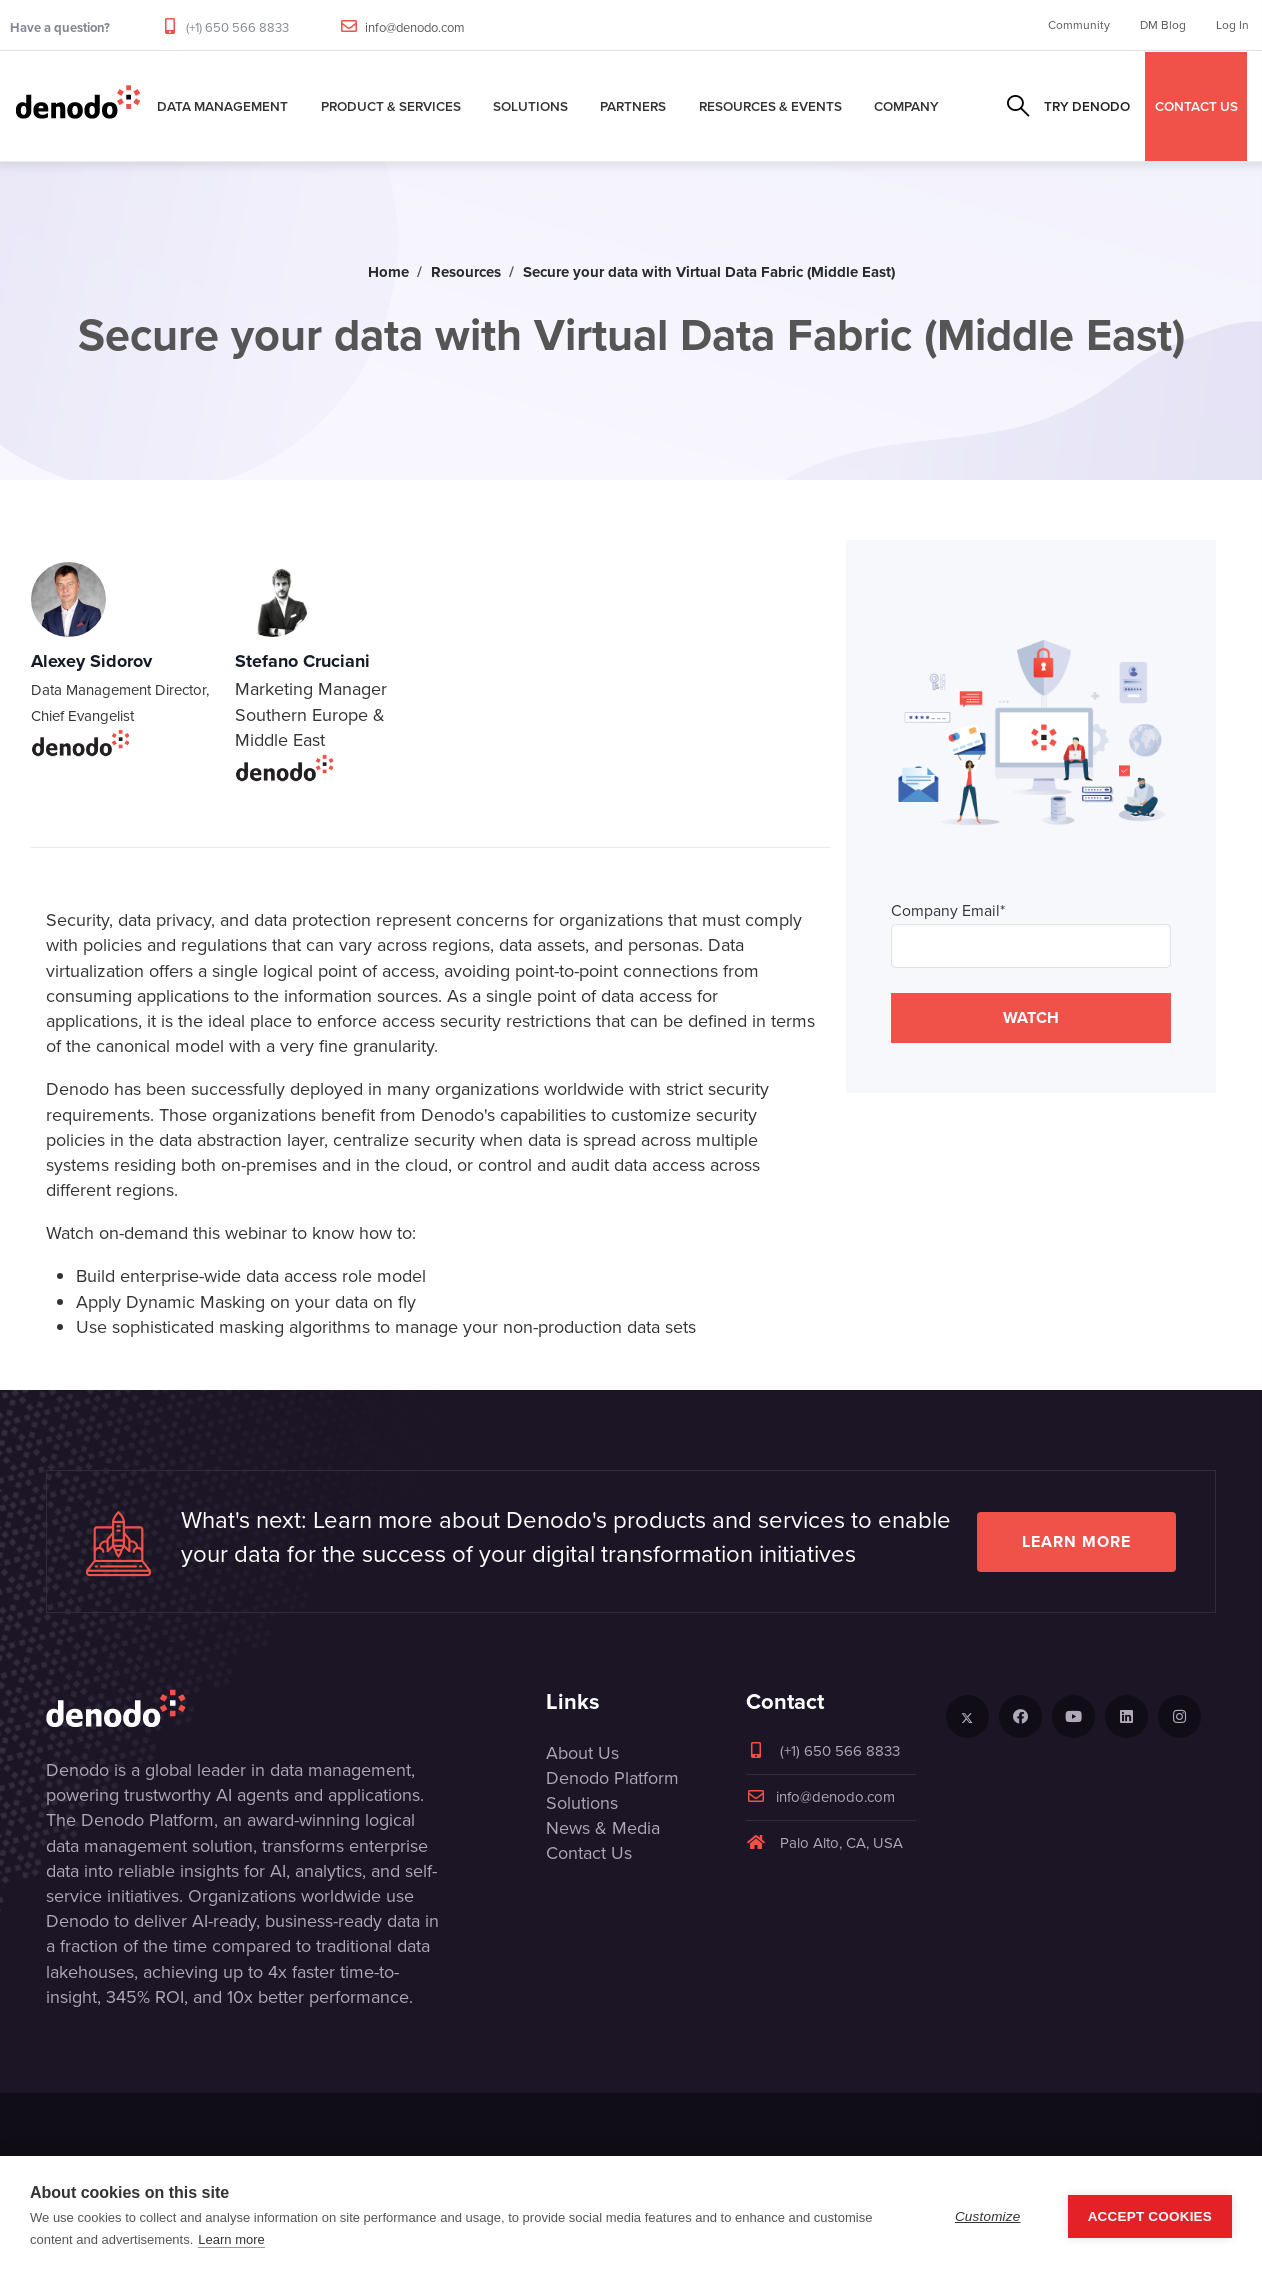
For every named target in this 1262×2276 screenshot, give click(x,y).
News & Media (603, 1828)
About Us (582, 1753)
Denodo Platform (612, 1778)
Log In (1232, 25)
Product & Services (391, 106)
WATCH (1031, 1017)
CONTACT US (1196, 106)
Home (388, 272)
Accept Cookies (1150, 2216)
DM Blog (1163, 25)
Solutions (530, 106)
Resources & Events (770, 106)
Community (1079, 25)
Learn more (1076, 1541)
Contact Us (589, 1853)
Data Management (222, 106)
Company (906, 106)
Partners (633, 106)
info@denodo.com (415, 27)
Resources (466, 272)
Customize (988, 2216)
